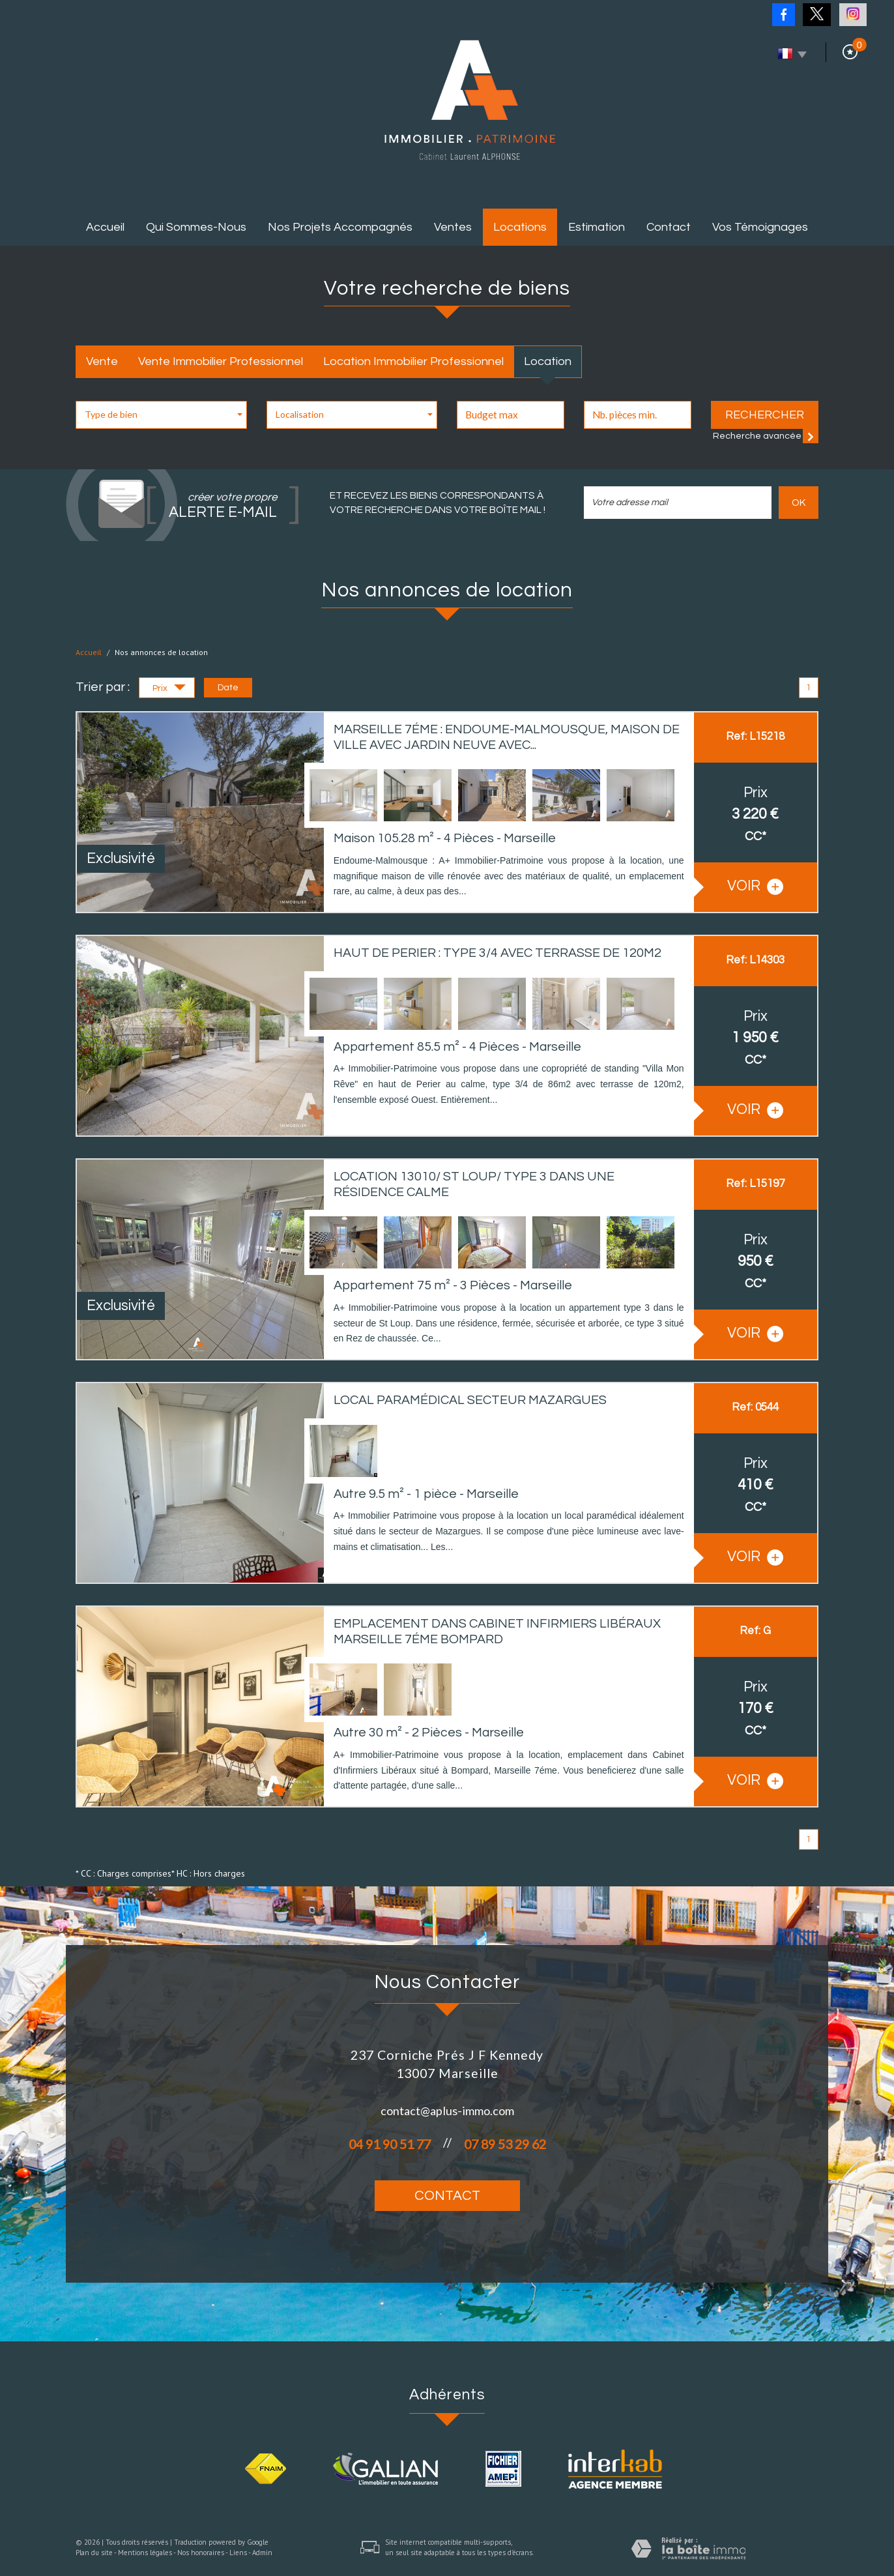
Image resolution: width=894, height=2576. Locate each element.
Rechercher (764, 415)
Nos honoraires (200, 2552)
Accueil (105, 227)
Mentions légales (145, 2552)
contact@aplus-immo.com (447, 2110)
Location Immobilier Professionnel (413, 361)
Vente (102, 361)
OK (798, 502)
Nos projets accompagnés (340, 227)
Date (228, 687)
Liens (238, 2552)
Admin (262, 2552)
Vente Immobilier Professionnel (220, 361)
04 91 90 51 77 (390, 2144)
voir (755, 887)
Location (547, 361)
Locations (520, 227)
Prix (169, 690)
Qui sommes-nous (196, 227)
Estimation (596, 227)
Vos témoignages (760, 227)
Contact (668, 227)
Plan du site (94, 2552)
